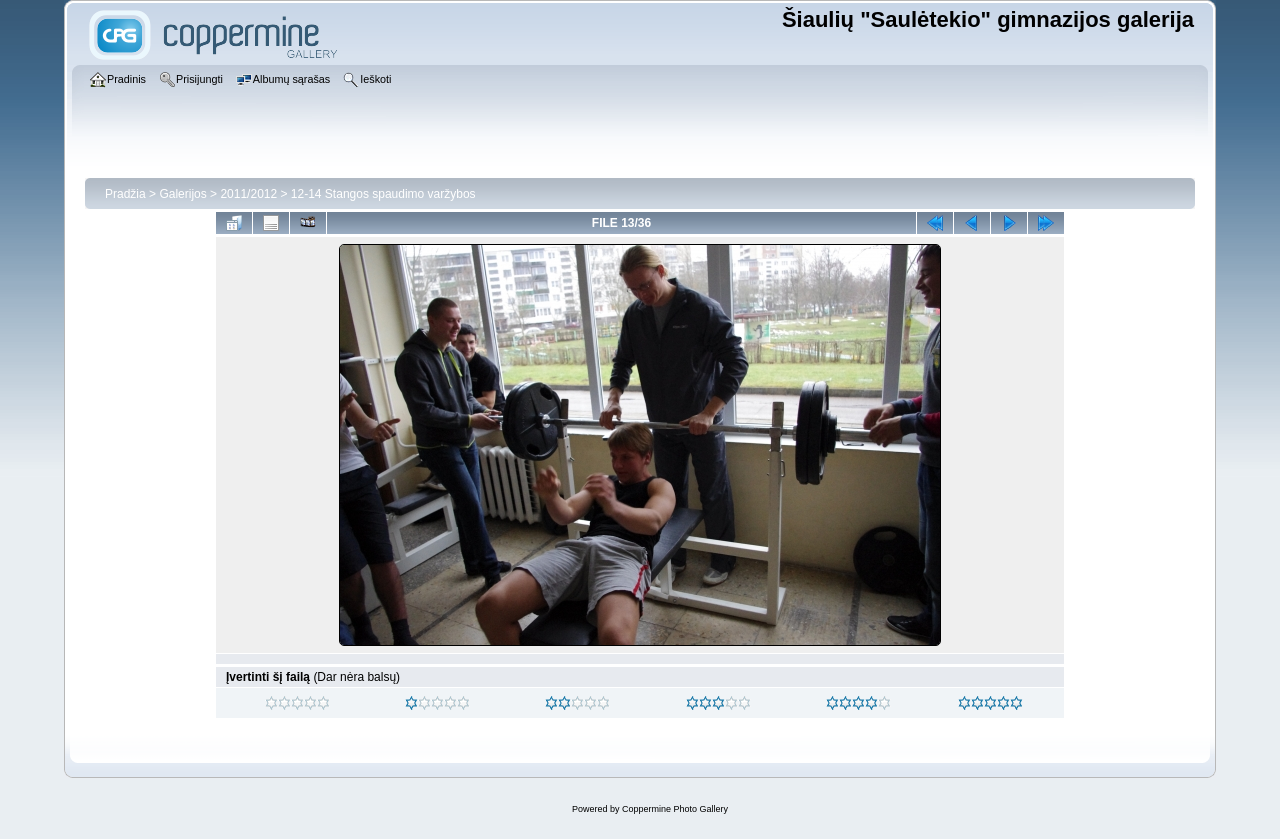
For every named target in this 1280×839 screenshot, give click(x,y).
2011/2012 (248, 194)
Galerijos (182, 194)
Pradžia (125, 194)
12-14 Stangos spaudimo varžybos (383, 194)
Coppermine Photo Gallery (675, 809)
